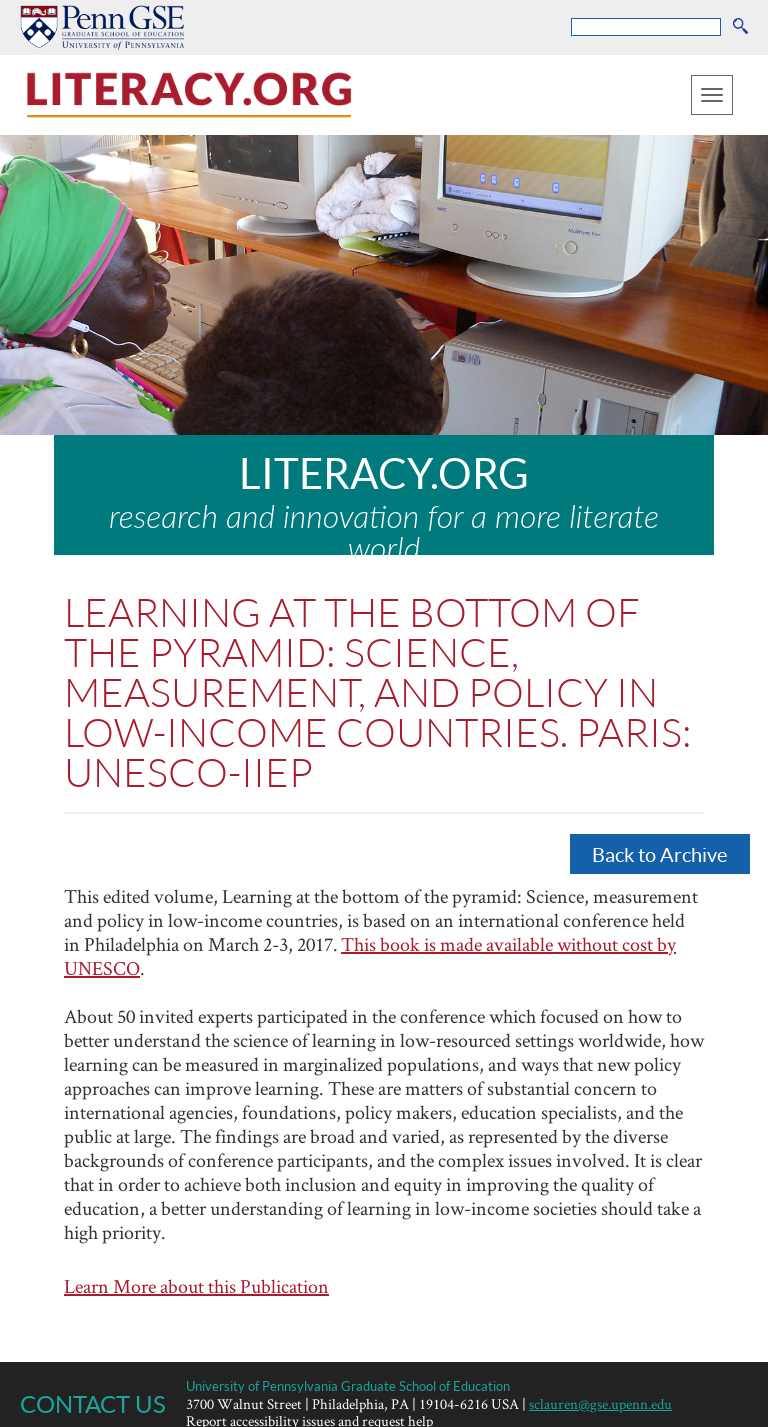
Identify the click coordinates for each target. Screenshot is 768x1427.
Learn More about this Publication (196, 1286)
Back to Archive (659, 854)
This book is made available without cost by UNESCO (370, 956)
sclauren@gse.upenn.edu (600, 1403)
